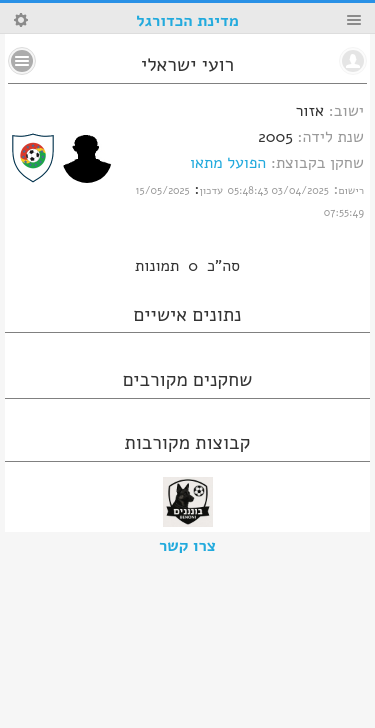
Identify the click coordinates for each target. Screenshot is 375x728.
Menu (354, 20)
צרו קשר (187, 546)
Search (21, 20)
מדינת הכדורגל (187, 21)
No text (22, 61)
